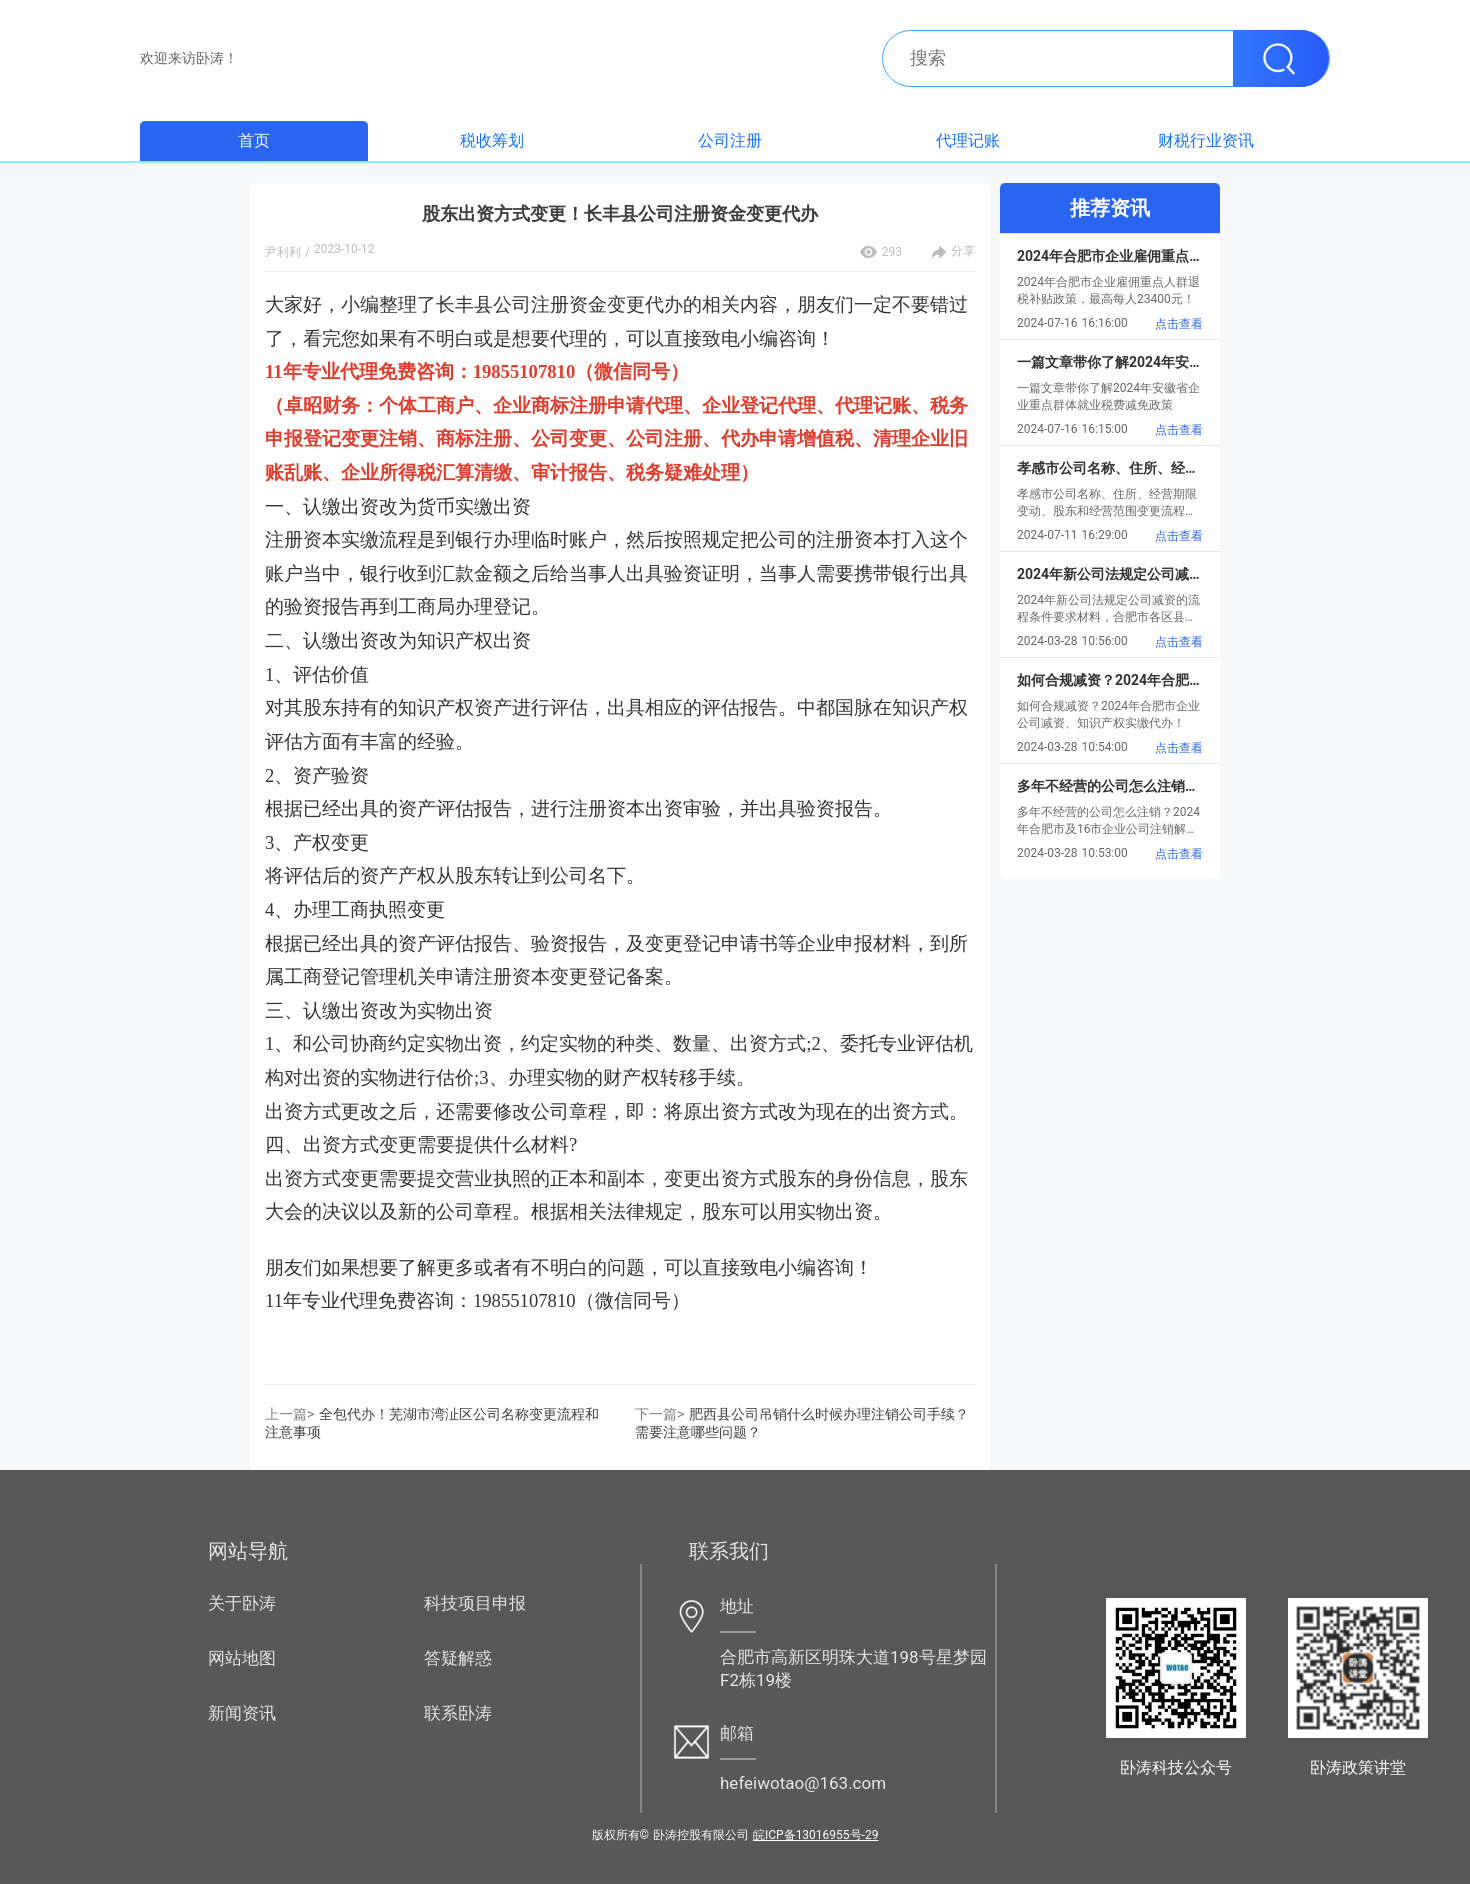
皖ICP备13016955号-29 (815, 1835)
